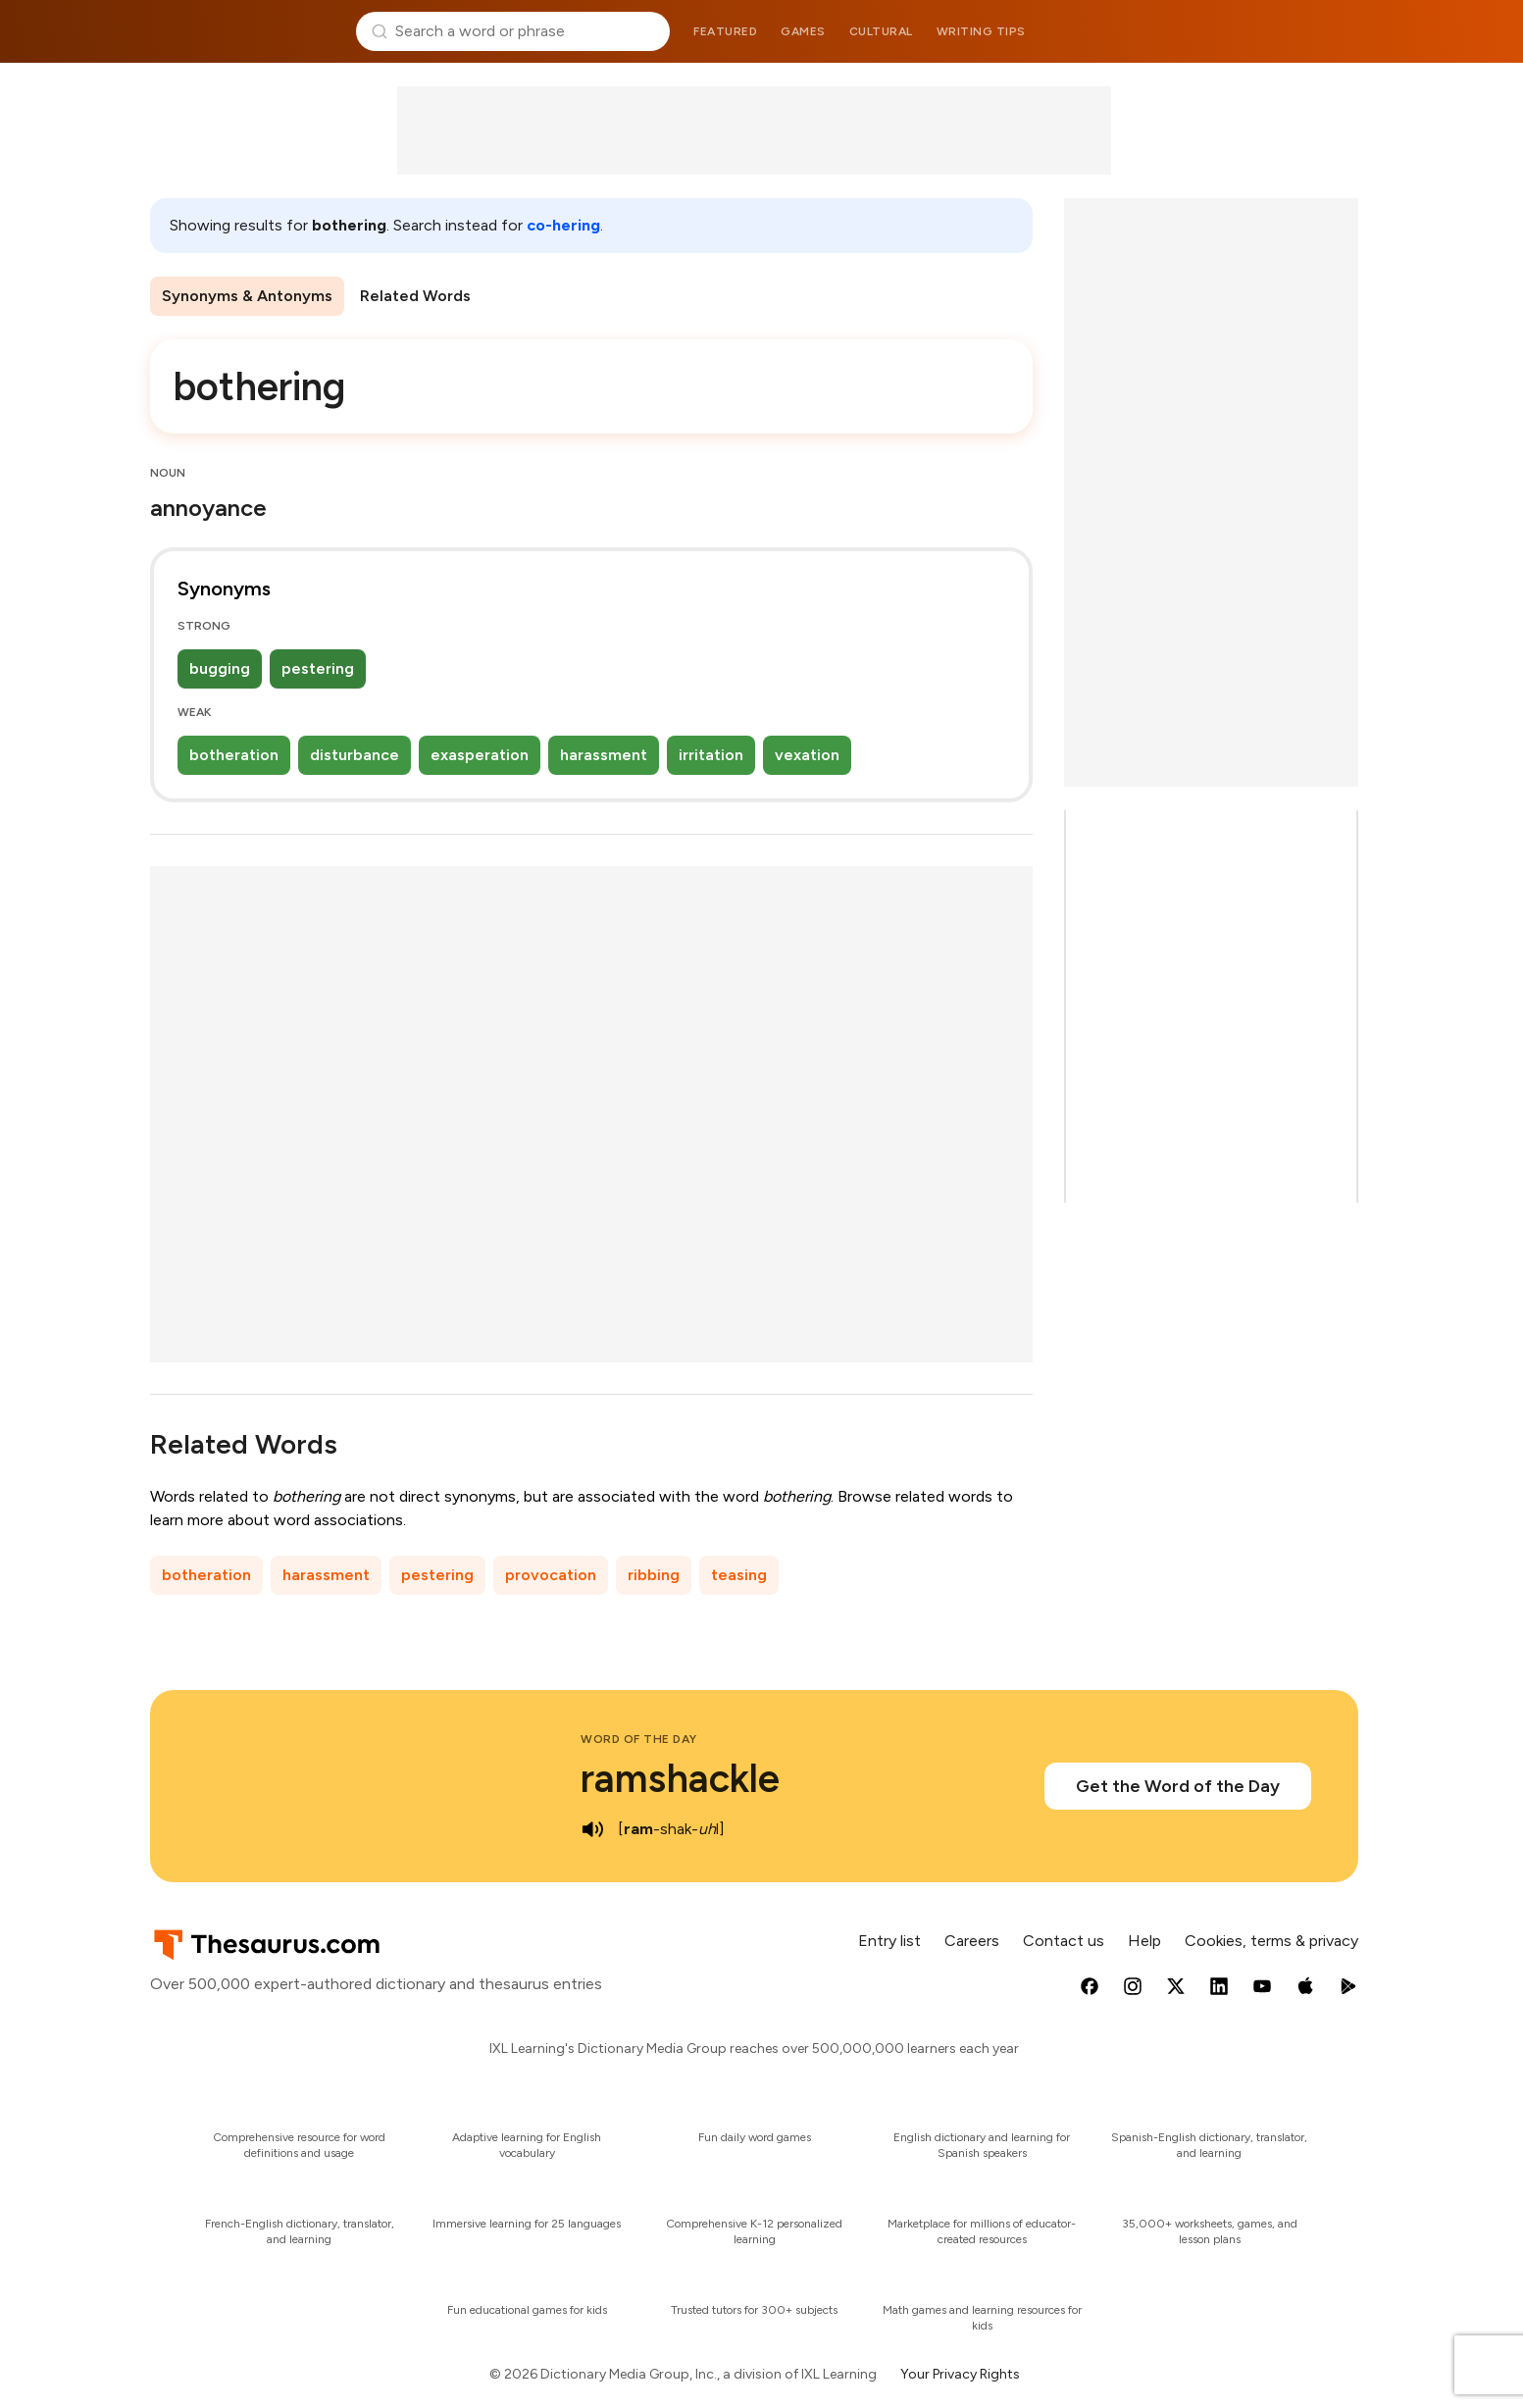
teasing (739, 1574)
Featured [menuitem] (725, 31)
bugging (219, 668)
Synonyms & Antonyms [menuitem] (247, 295)
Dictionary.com (1279, 31)
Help (1144, 1940)
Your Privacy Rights (960, 2374)
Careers (971, 1940)
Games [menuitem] (803, 31)
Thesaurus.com (245, 31)
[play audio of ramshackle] (592, 1829)
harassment (603, 754)
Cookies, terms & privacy (1271, 1940)
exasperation (480, 754)
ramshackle (680, 1778)
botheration (234, 754)
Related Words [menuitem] (415, 295)
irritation (711, 754)
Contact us (1063, 1940)
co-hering (563, 225)
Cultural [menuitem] (881, 31)
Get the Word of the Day (1178, 1786)
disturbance (354, 754)
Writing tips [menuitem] (981, 31)
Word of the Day (639, 1739)
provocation (550, 1574)
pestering (317, 668)
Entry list (889, 1940)
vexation (807, 754)
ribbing (654, 1574)
